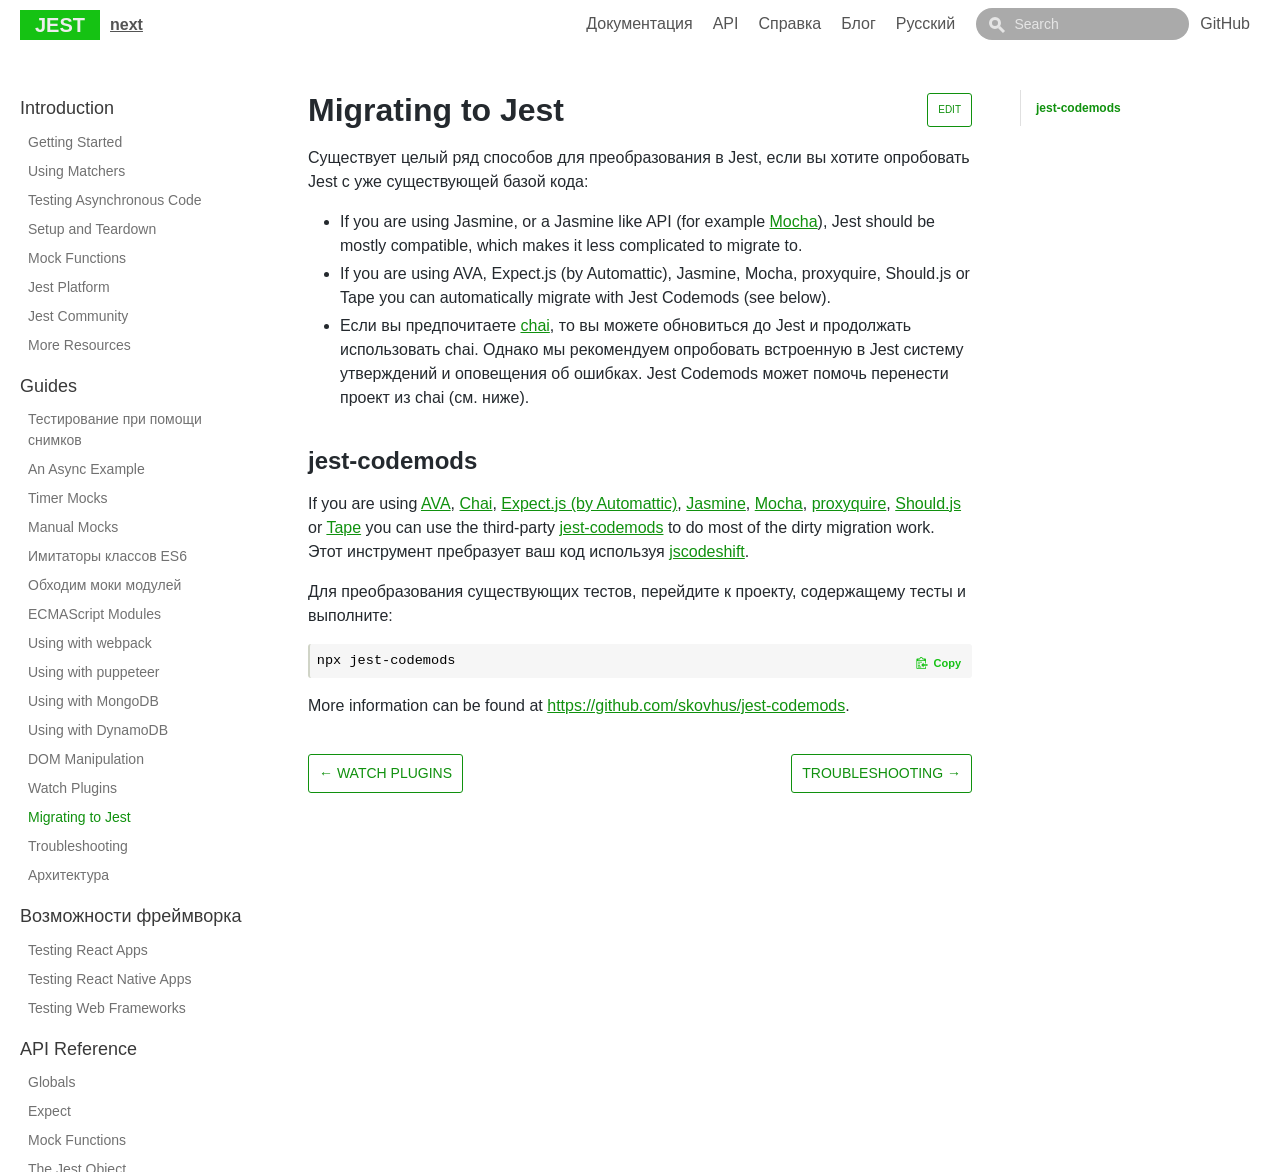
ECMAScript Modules (94, 614)
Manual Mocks (73, 527)
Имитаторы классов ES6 (107, 556)
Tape (343, 527)
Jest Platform (69, 287)
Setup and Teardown (92, 229)
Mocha (794, 221)
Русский (970, 23)
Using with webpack (90, 643)
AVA (436, 503)
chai (535, 325)
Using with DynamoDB (98, 730)
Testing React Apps (88, 950)
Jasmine (716, 503)
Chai (476, 503)
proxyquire (849, 503)
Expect (49, 1111)
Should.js (928, 503)
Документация (684, 23)
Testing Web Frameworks (107, 1008)
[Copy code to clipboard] (938, 663)
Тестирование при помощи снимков (115, 429)
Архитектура (68, 875)
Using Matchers (76, 171)
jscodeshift (707, 551)
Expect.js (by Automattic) (589, 503)
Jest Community (78, 316)
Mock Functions (77, 258)
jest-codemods (611, 527)
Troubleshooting (78, 846)
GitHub (1225, 23)
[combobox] (1105, 24)
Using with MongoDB (93, 701)
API (771, 23)
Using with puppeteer (94, 672)
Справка (834, 23)
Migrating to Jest (79, 817)
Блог (903, 23)
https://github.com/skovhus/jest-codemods (696, 705)
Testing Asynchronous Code (115, 200)
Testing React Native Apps (109, 979)
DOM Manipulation (86, 759)
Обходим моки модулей (104, 585)
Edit (949, 109)
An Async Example (86, 469)
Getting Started (75, 142)
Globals (51, 1082)
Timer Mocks (68, 498)
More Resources (79, 345)
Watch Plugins (72, 788)
